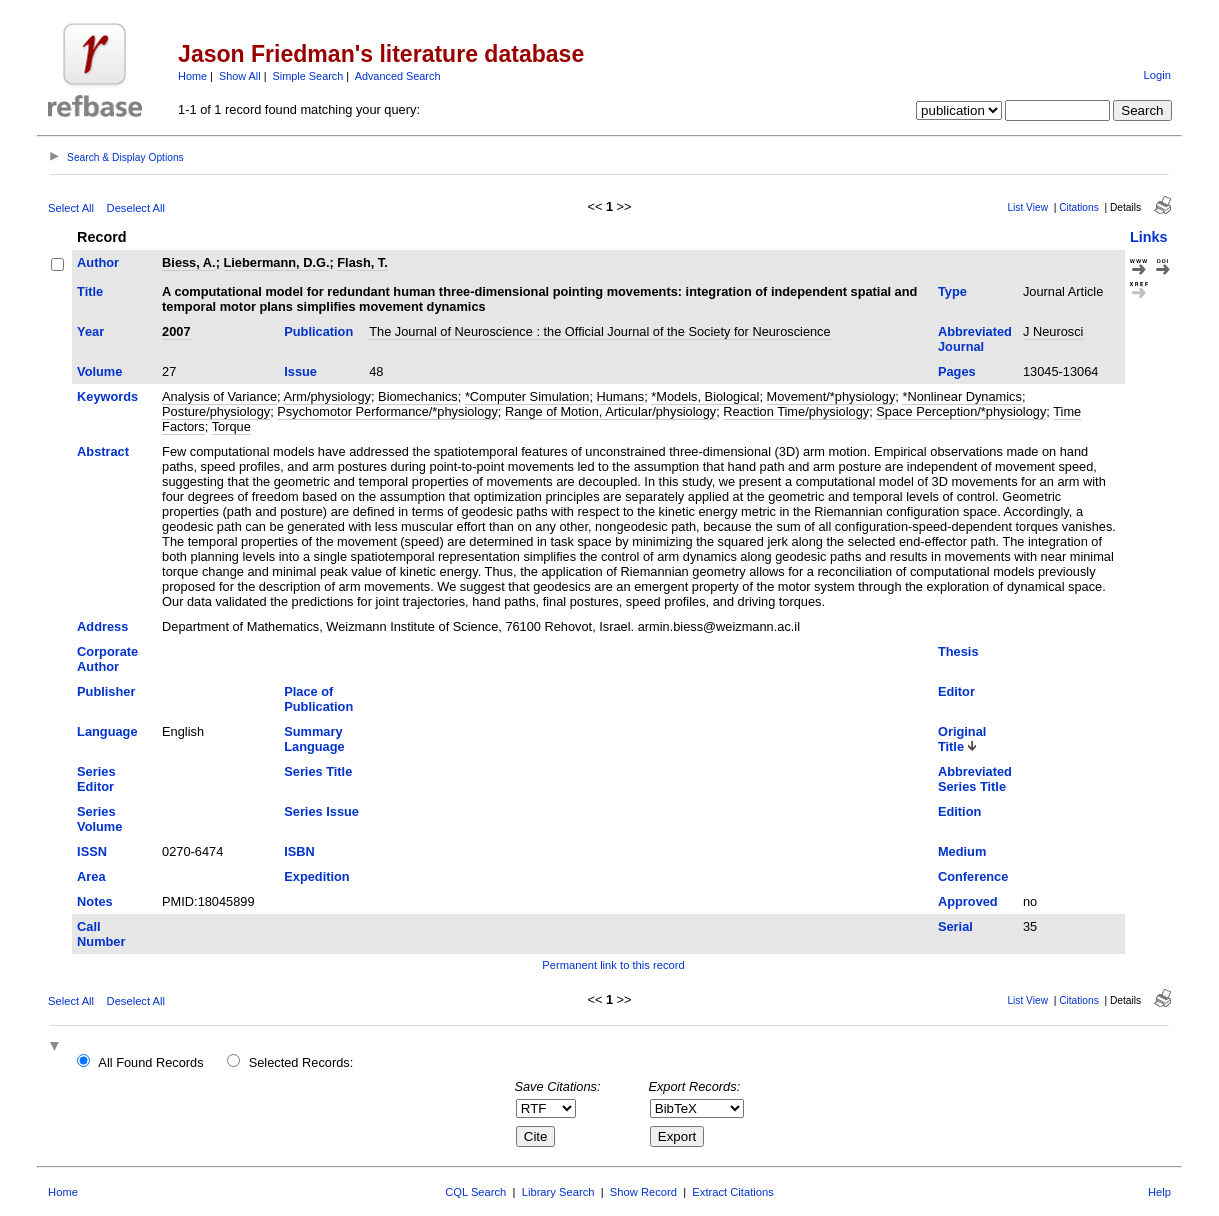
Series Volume (99, 819)
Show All (240, 76)
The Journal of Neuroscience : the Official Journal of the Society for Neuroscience (599, 331)
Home (192, 76)
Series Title (318, 771)
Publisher (106, 691)
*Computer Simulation (527, 396)
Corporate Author (107, 659)
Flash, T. (362, 262)
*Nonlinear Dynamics (961, 396)
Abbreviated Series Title (975, 779)
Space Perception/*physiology (961, 411)
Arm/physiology (326, 396)
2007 (176, 331)
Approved (968, 901)
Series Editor (96, 779)
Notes (95, 901)
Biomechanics (418, 396)
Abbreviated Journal (975, 339)
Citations (1079, 207)
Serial (955, 926)
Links (1149, 237)
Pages (957, 371)
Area (91, 876)
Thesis (958, 651)
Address (102, 626)
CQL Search (475, 1192)
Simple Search (308, 76)
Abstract (103, 451)
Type (952, 291)
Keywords (107, 396)
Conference (973, 876)
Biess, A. (189, 262)
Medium (962, 851)
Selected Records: (301, 1062)
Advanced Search (398, 76)
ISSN (92, 851)
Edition (959, 811)
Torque (231, 426)
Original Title (962, 739)
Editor (956, 691)
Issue (300, 371)
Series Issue (321, 811)
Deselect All (136, 208)
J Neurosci (1053, 331)
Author (98, 262)
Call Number (101, 934)
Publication (318, 331)
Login (1157, 75)
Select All (71, 208)
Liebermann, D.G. (277, 262)
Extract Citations (732, 1192)
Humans (621, 396)
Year (90, 331)
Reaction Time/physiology (796, 411)
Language (107, 731)
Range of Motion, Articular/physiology (610, 411)
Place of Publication (318, 699)
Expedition (316, 876)
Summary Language (314, 739)
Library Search (558, 1192)
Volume (99, 371)
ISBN (299, 851)
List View (1027, 207)
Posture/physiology (216, 411)
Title (90, 291)
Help (1159, 1192)
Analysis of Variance (219, 396)
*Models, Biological (705, 396)
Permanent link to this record (613, 965)
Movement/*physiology (831, 396)
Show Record (643, 1192)
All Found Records (150, 1062)
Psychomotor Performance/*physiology (387, 411)
